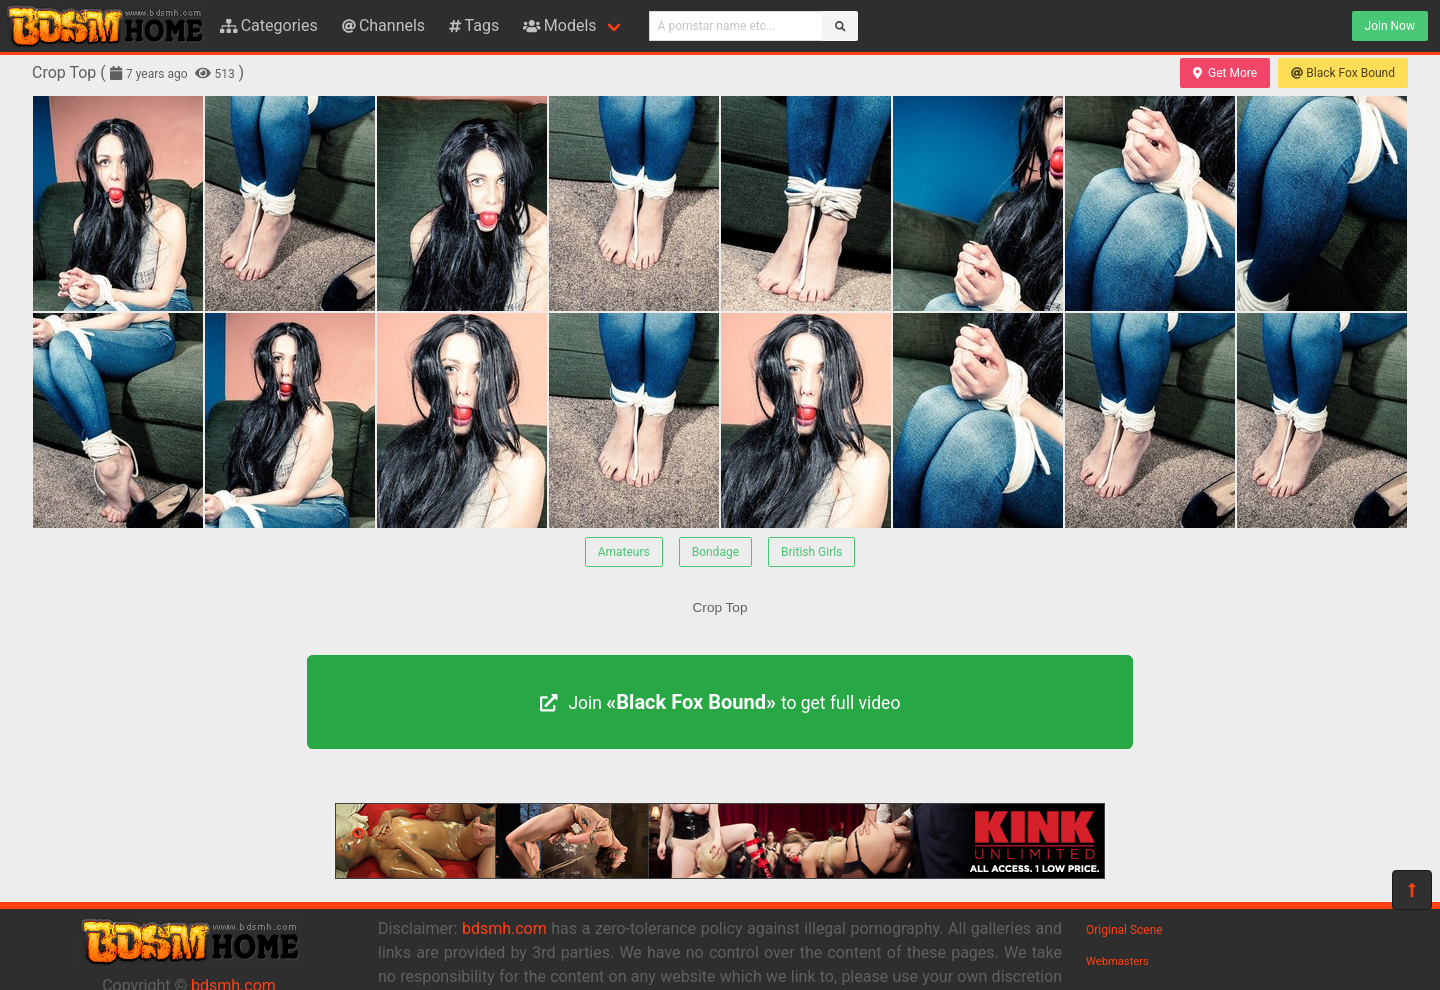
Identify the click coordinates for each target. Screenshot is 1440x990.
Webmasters (1117, 961)
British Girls (811, 552)
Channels (383, 25)
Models (559, 25)
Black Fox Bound (1343, 73)
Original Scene (1124, 930)
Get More (1225, 73)
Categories (269, 25)
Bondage (715, 552)
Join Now (1390, 26)
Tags (474, 25)
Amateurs (624, 552)
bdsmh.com (504, 928)
